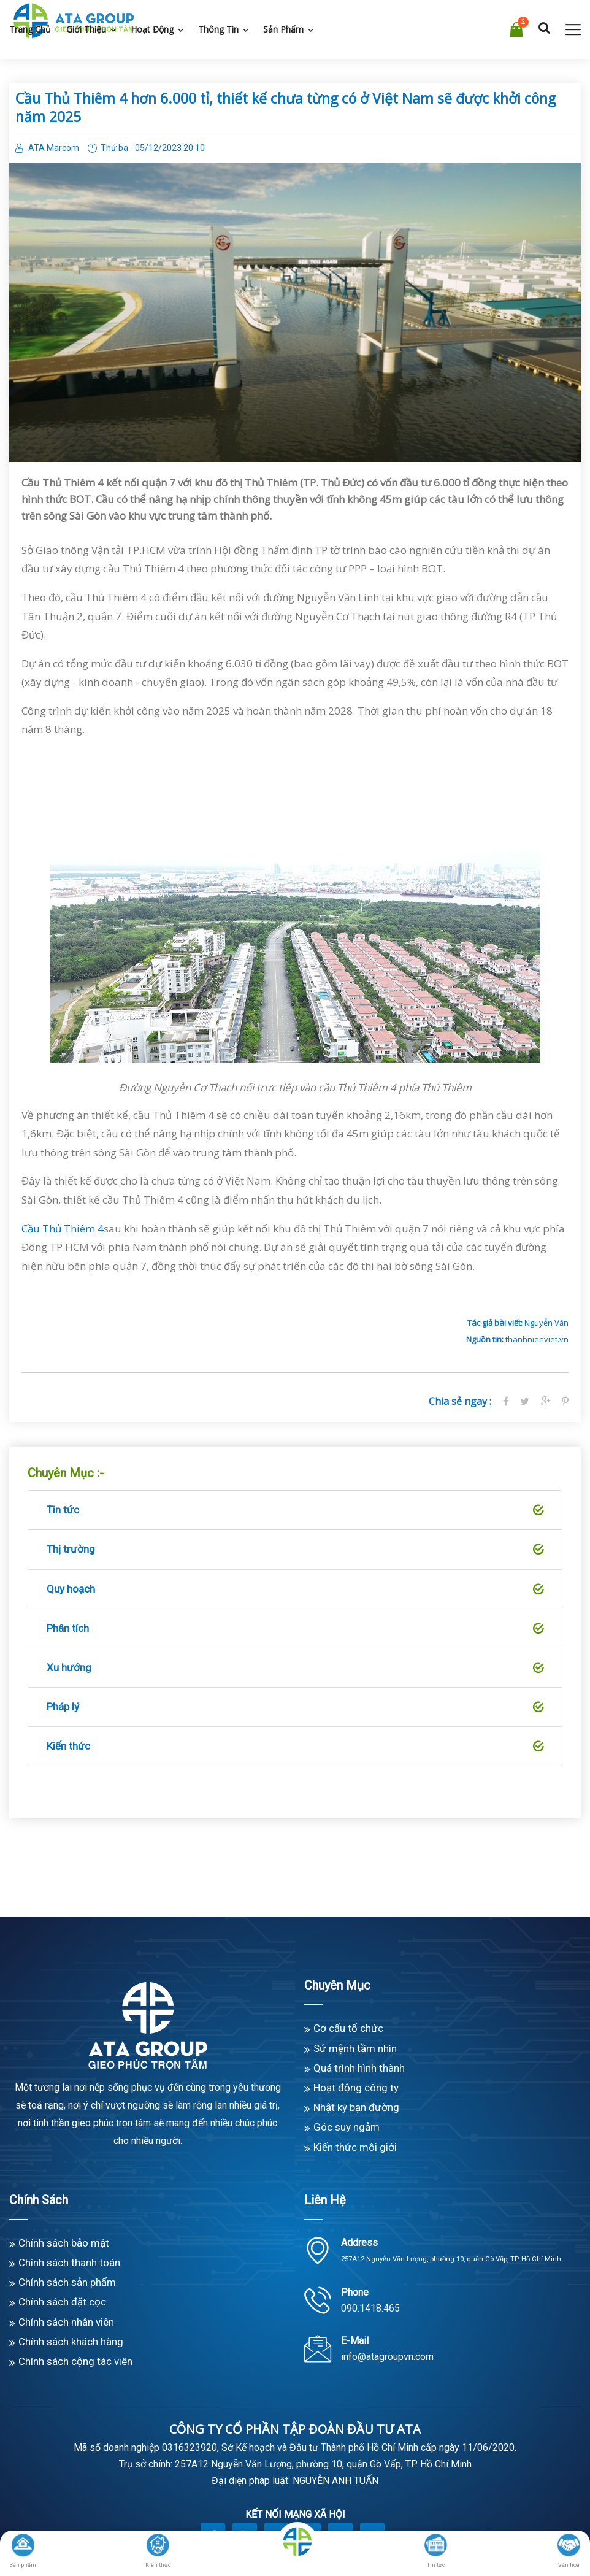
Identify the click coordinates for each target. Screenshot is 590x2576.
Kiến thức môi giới (355, 2147)
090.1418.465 (370, 2308)
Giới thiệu (86, 29)
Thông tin (218, 29)
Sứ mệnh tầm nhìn (355, 2048)
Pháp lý (295, 1707)
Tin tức (295, 1510)
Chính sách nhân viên (66, 2322)
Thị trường (295, 1549)
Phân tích (295, 1628)
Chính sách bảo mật (63, 2243)
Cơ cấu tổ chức (348, 2028)
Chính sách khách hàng (70, 2342)
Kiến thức (295, 1746)
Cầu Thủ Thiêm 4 (62, 1228)
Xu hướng (295, 1668)
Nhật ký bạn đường (356, 2107)
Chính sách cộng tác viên (75, 2361)
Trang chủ (30, 29)
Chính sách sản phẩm (67, 2282)
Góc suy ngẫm (346, 2127)
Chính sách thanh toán (69, 2262)
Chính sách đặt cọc (62, 2302)
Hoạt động (152, 29)
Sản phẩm (283, 29)
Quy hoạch (295, 1589)
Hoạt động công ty (356, 2088)
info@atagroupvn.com (387, 2357)
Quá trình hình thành (359, 2068)
